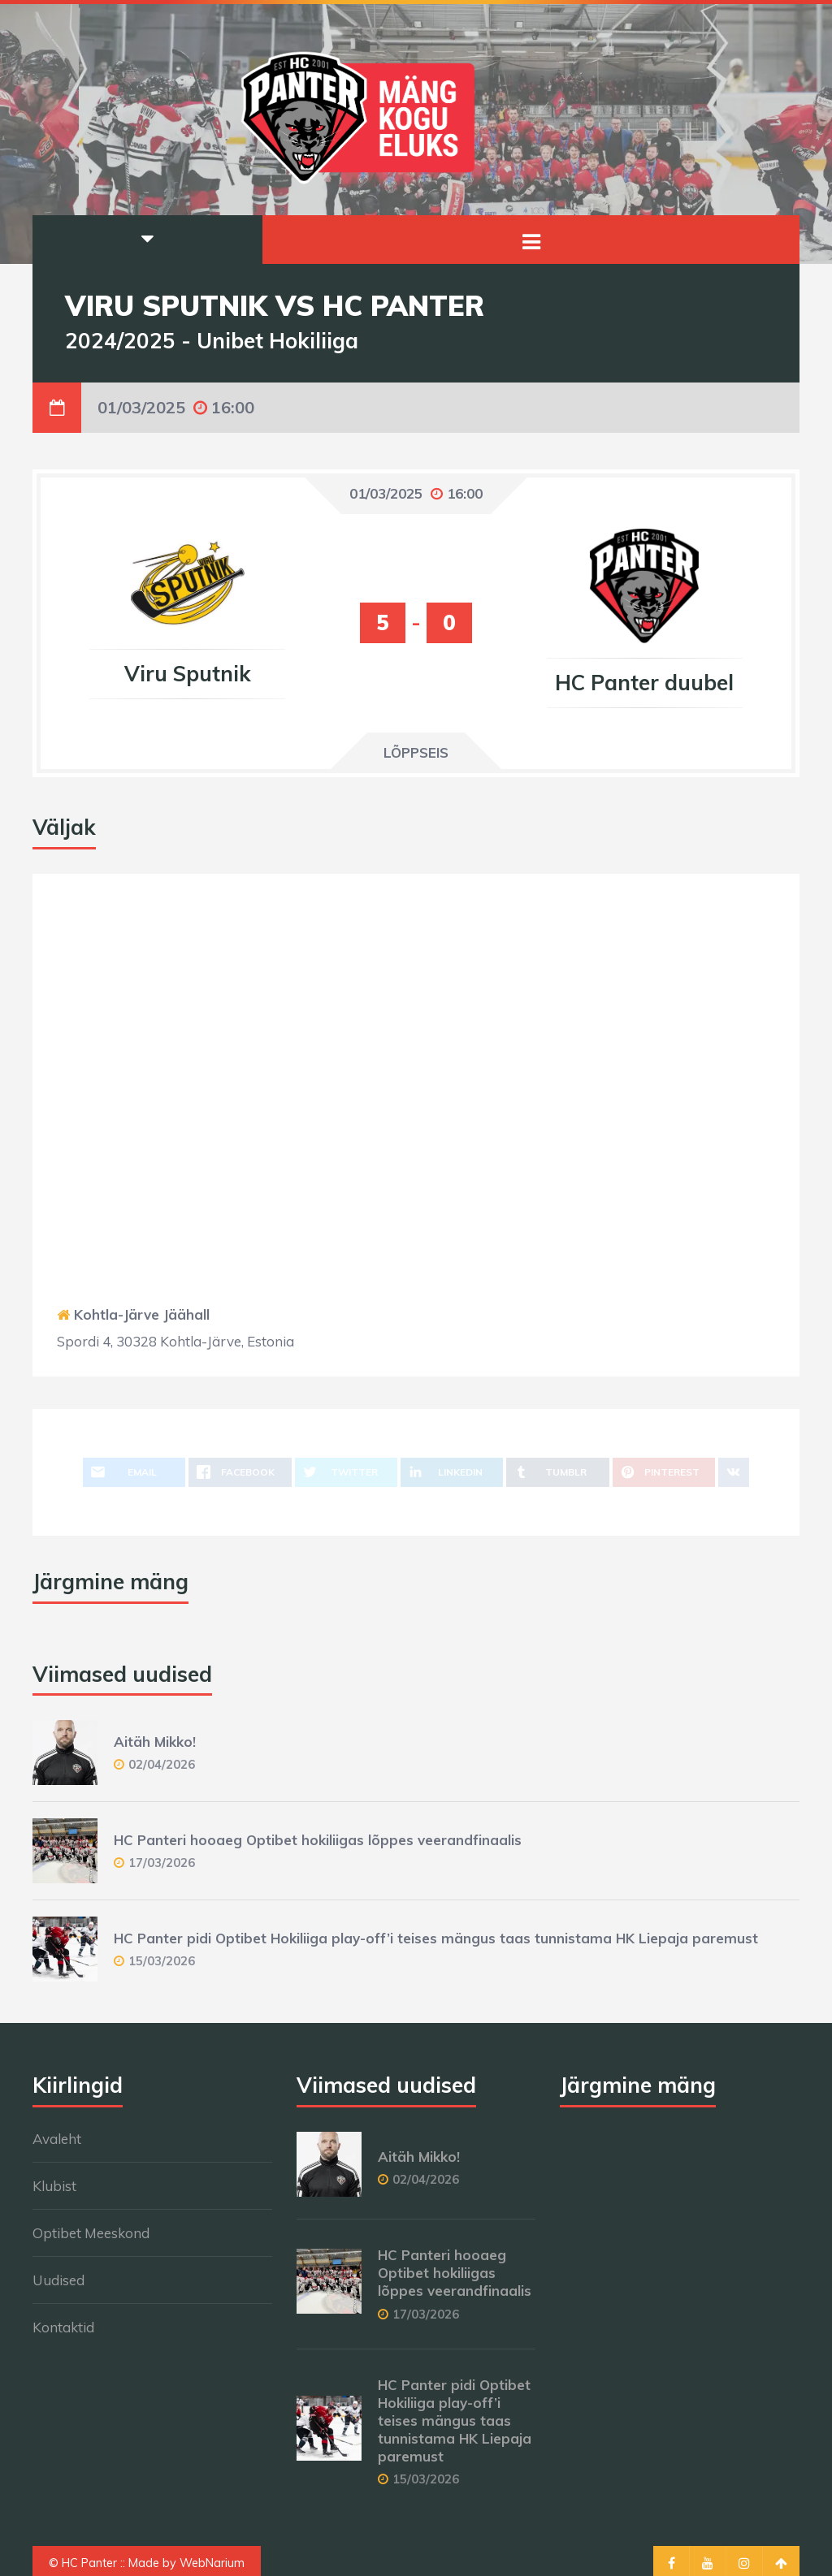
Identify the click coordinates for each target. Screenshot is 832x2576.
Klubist (54, 2186)
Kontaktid (63, 2327)
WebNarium (212, 2563)
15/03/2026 (161, 1961)
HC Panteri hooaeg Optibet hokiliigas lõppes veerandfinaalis (318, 1839)
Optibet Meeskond (91, 2233)
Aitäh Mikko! (155, 1741)
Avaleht (56, 2139)
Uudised (58, 2280)
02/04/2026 (161, 1764)
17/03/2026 (161, 1862)
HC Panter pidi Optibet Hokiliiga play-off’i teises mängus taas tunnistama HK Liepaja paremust (436, 1938)
